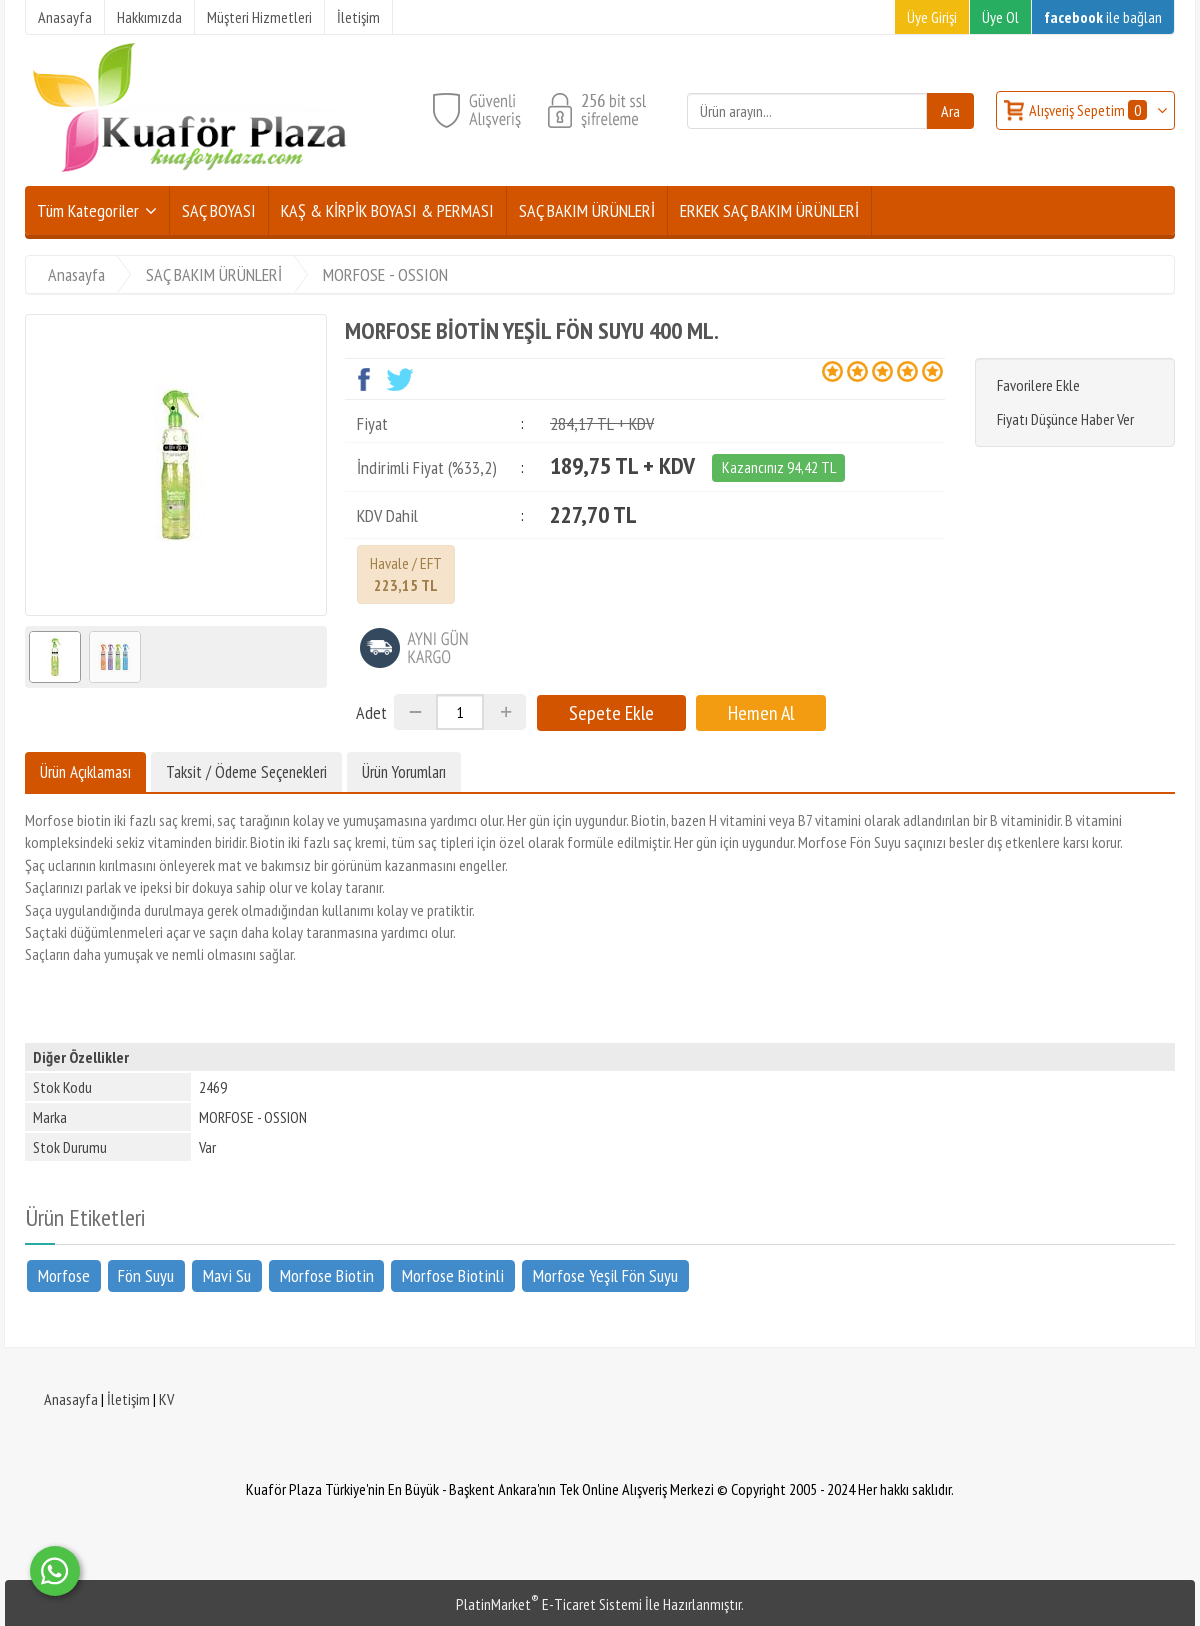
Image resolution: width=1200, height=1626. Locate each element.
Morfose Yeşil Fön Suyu (605, 1275)
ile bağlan (1103, 17)
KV (166, 1399)
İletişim (128, 1399)
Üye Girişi (932, 17)
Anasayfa (71, 1399)
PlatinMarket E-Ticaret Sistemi (549, 1604)
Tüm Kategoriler (88, 210)
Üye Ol (1000, 17)
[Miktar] (460, 712)
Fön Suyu (146, 1275)
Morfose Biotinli (453, 1275)
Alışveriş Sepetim (1089, 110)
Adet (371, 712)
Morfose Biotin (327, 1275)
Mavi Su (227, 1275)
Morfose (64, 1275)
